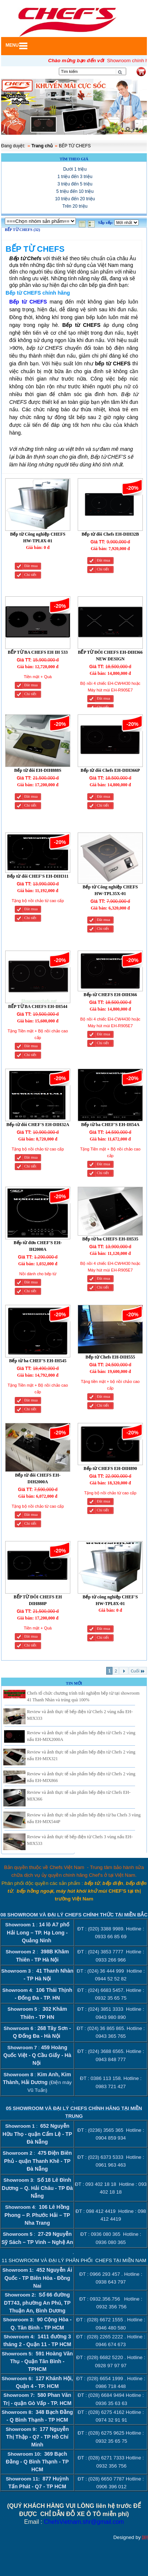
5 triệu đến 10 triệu (75, 191)
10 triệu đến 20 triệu (75, 198)
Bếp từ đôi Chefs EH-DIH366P (110, 770)
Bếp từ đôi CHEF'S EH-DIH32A (37, 1124)
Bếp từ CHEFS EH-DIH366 (110, 994)
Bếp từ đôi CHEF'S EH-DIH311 (37, 876)
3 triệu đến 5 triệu (74, 184)
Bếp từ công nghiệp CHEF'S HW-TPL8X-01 (110, 1600)
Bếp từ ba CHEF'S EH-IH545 (37, 1360)
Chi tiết (30, 575)
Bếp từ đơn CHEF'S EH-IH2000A (38, 1246)
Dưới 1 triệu (75, 169)
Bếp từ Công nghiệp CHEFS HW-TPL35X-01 (110, 890)
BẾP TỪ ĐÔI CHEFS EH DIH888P (38, 1600)
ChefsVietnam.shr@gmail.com (84, 2522)
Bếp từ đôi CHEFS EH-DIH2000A (37, 1478)
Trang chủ (42, 145)
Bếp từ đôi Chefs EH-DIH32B (110, 534)
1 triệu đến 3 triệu (74, 176)
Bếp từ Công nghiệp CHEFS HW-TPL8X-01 (37, 537)
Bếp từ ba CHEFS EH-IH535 (110, 1239)
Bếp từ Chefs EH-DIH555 (110, 1357)
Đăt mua (30, 566)
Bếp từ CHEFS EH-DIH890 (110, 1468)
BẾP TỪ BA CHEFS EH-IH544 (37, 1006)
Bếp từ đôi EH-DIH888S (37, 770)
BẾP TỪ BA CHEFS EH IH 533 (38, 652)
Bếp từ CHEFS (28, 302)
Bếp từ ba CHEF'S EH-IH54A (110, 1124)
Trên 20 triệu (75, 206)
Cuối (138, 1671)
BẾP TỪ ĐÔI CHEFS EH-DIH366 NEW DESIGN (110, 655)
